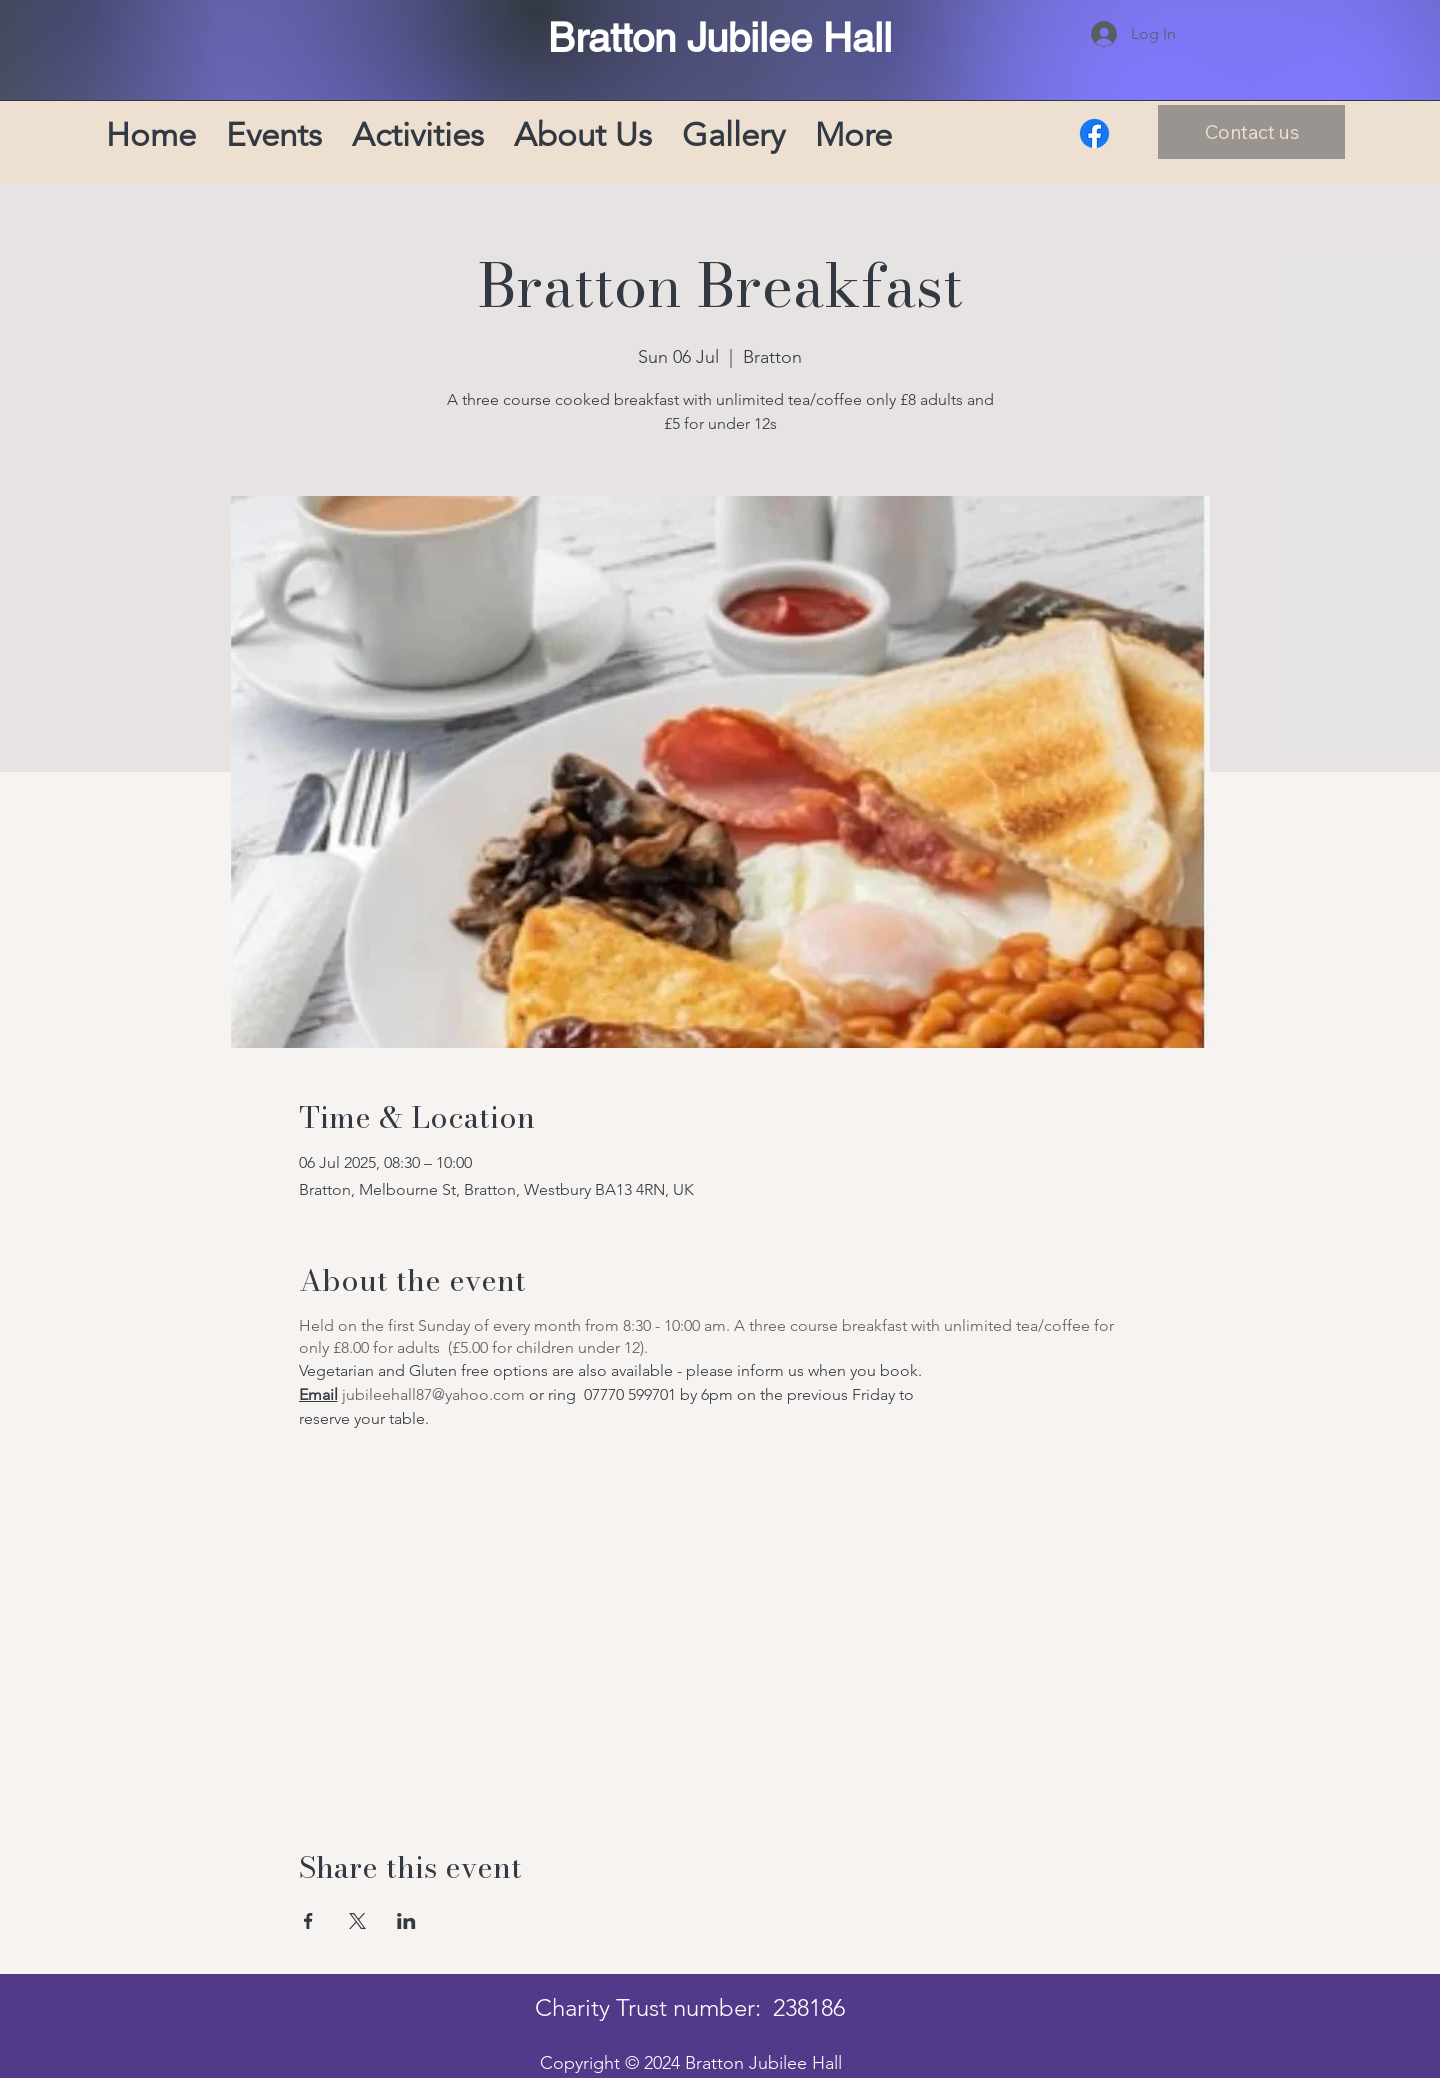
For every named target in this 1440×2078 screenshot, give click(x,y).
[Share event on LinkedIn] (406, 1921)
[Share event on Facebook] (308, 1921)
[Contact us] (1251, 132)
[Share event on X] (357, 1921)
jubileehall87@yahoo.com (433, 1394)
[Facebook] (1094, 133)
